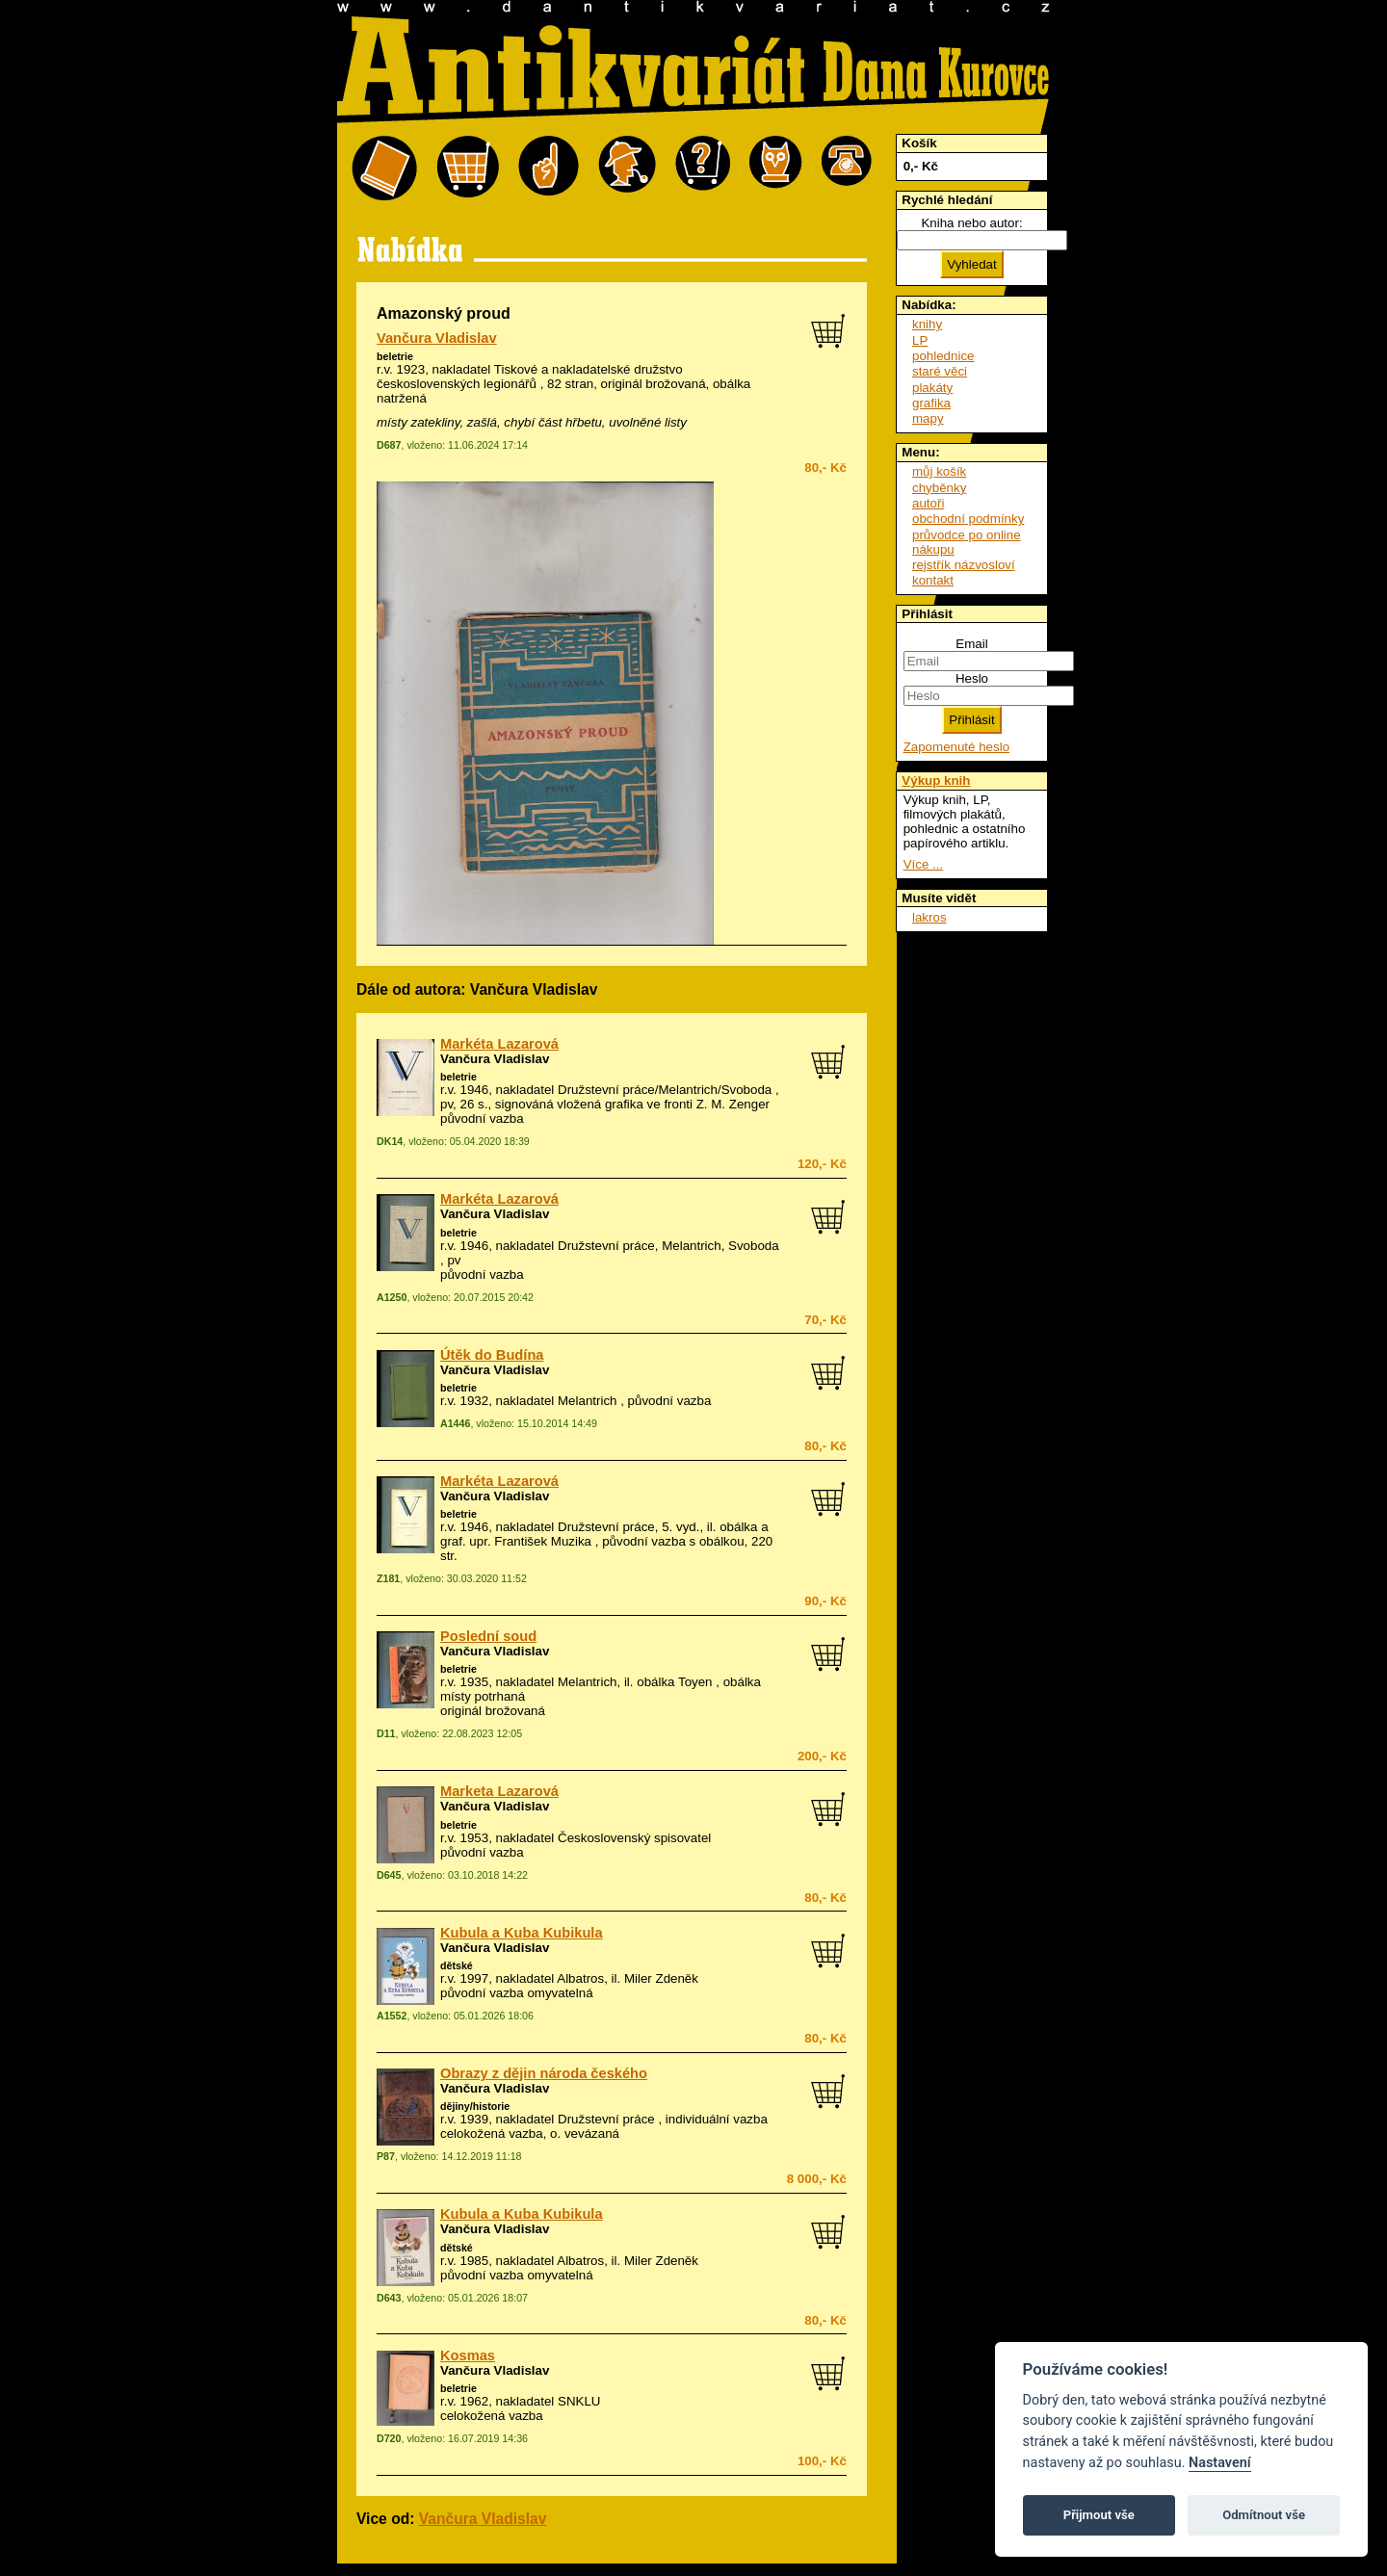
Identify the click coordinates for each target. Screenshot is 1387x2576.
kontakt (933, 580)
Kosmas (467, 2355)
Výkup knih (936, 780)
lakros (929, 917)
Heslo (971, 678)
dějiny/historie (475, 2106)
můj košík (939, 471)
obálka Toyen (674, 1682)
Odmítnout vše (1263, 2515)
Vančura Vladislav (437, 338)
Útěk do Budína (491, 1355)
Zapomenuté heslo (956, 747)
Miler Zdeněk (661, 1978)
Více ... (923, 864)
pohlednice (943, 356)
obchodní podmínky (968, 518)
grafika (931, 403)
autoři (928, 503)
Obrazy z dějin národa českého (543, 2073)
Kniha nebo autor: (971, 223)
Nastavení (1220, 2463)
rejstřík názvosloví (963, 565)
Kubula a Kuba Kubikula (521, 1932)
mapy (928, 418)
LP (920, 340)
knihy (927, 324)
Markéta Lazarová (499, 1044)
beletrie (395, 356)
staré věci (939, 371)
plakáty (932, 387)
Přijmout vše (1099, 2515)
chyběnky (939, 488)
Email (971, 644)
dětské (456, 1965)
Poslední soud (488, 1636)
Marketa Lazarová (499, 1791)
